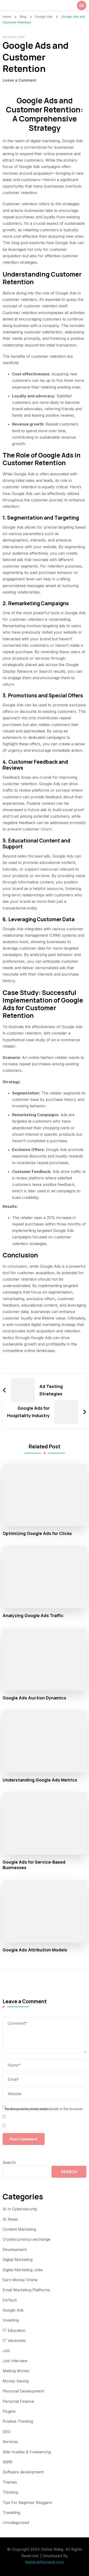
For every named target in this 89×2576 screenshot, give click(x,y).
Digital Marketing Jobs (23, 2269)
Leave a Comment (19, 80)
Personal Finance (18, 2401)
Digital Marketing (18, 2259)
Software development (23, 2472)
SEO (6, 2431)
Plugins (9, 2411)
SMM (7, 2462)
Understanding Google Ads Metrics (40, 1780)
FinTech (10, 2300)
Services (10, 2441)
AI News (10, 2219)
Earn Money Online (20, 2279)
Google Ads (14, 37)
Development (15, 2249)
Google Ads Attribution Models (35, 1950)
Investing (11, 2320)
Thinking (10, 2492)
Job (6, 2350)
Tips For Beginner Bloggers (27, 2502)
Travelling (11, 2512)
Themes (10, 2482)
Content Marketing (19, 2229)
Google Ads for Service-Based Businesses (34, 1864)
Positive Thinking (18, 2421)
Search (9, 2162)
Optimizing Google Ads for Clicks (37, 1533)
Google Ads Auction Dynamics (34, 1698)
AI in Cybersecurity (20, 2209)
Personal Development (23, 2391)
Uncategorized (16, 2522)
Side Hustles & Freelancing (27, 2452)
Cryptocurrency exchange (26, 2239)
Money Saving (15, 2381)
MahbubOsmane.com (44, 2562)
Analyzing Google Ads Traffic (33, 1615)
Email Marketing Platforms (26, 2289)
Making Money (16, 2370)
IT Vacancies (14, 2340)
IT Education (14, 2330)
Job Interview (15, 2360)
